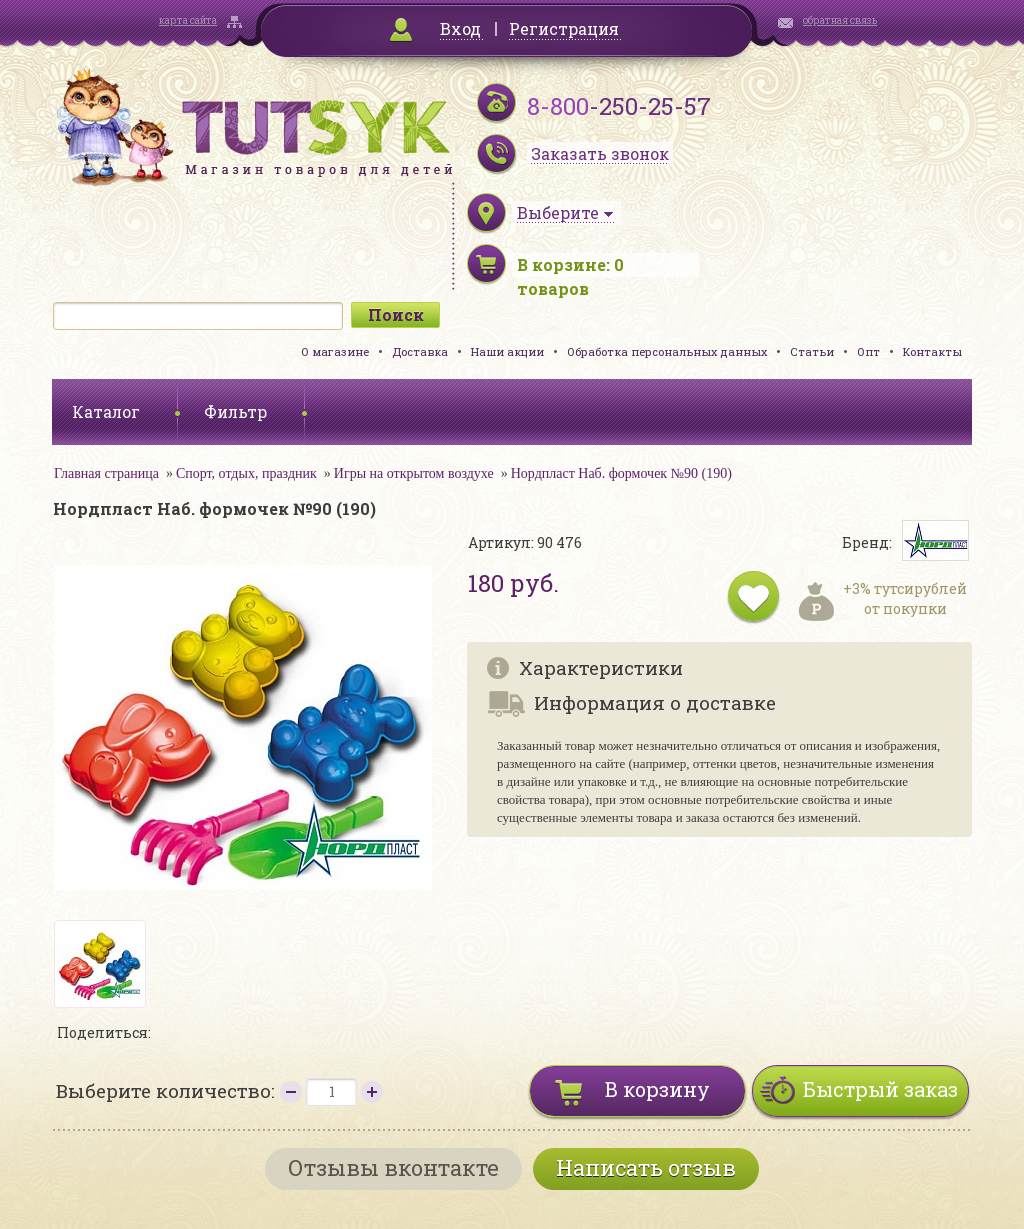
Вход (460, 28)
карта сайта (188, 20)
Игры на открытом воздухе (414, 473)
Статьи (812, 351)
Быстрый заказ (880, 1089)
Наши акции (507, 351)
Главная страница (106, 473)
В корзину (657, 1089)
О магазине (335, 351)
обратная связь (840, 20)
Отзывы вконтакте (393, 1167)
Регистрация (564, 28)
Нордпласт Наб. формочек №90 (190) (621, 473)
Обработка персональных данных (667, 351)
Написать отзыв (646, 1167)
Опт (868, 351)
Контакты (932, 351)
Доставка (420, 351)
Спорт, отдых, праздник (246, 473)
